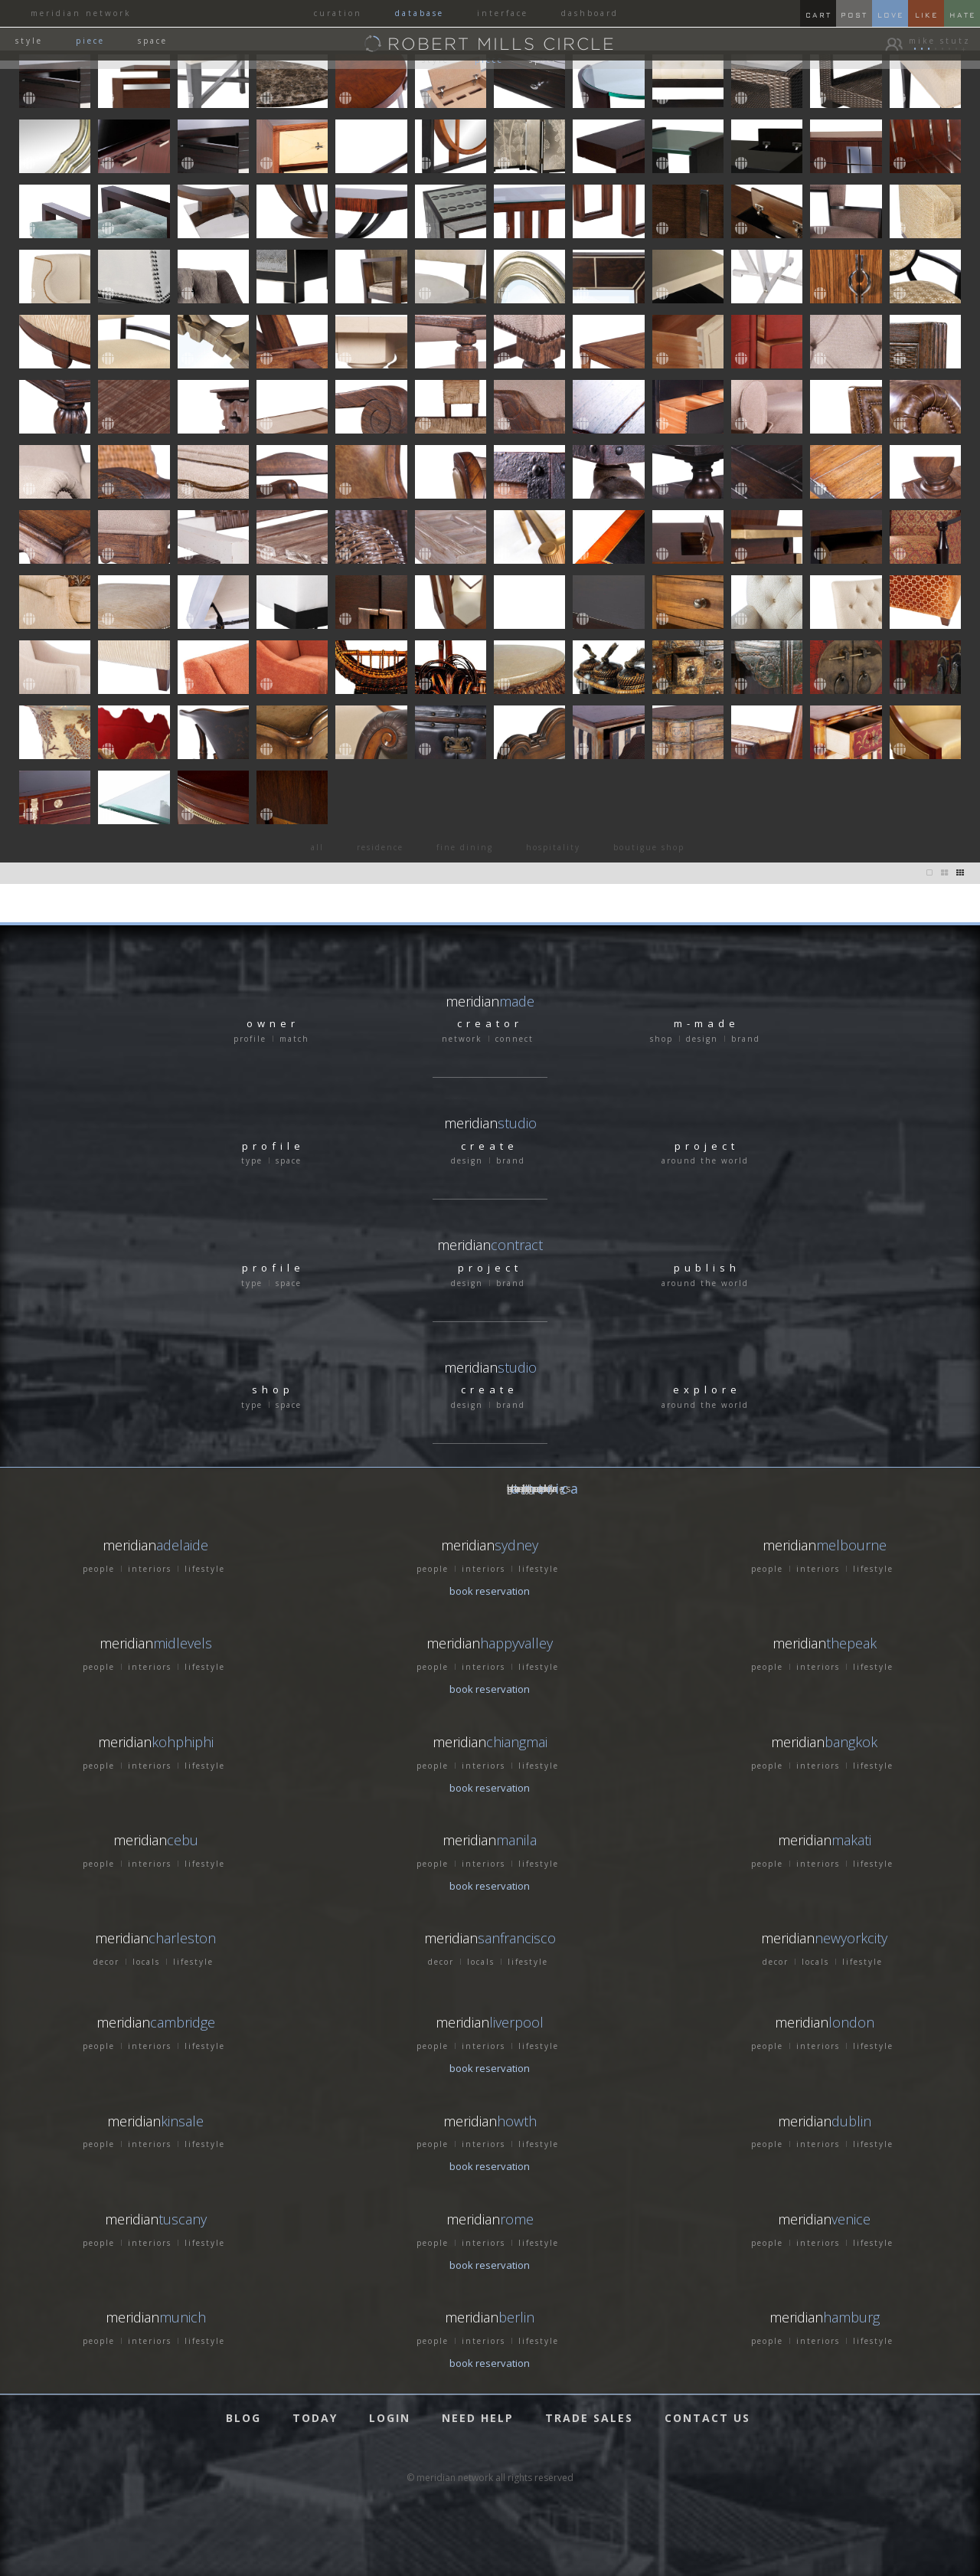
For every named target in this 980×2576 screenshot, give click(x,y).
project (707, 1146)
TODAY (315, 2418)
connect (514, 1038)
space (153, 40)
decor (106, 1961)
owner (273, 1023)
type (252, 1160)
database (419, 13)
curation (338, 13)
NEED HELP (478, 2418)
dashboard (590, 13)
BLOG (243, 2418)
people (99, 1568)
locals (146, 1961)
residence (380, 847)
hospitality (553, 847)
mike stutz (944, 40)
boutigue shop (648, 847)
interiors (150, 1568)
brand (745, 1038)
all (317, 847)
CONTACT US (707, 2418)
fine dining (464, 847)
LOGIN (389, 2418)
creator (490, 1023)
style (29, 40)
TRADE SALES (589, 2418)
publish (707, 1268)
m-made (707, 1023)
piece (90, 40)
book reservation (489, 1591)
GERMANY (531, 1488)
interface (502, 13)
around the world (705, 1160)
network (462, 1038)
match (294, 1038)
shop (661, 1038)
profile (250, 1038)
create (489, 1146)
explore (707, 1389)
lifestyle (205, 1568)
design (702, 1038)
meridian (490, 1123)
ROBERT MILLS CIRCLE (501, 43)
